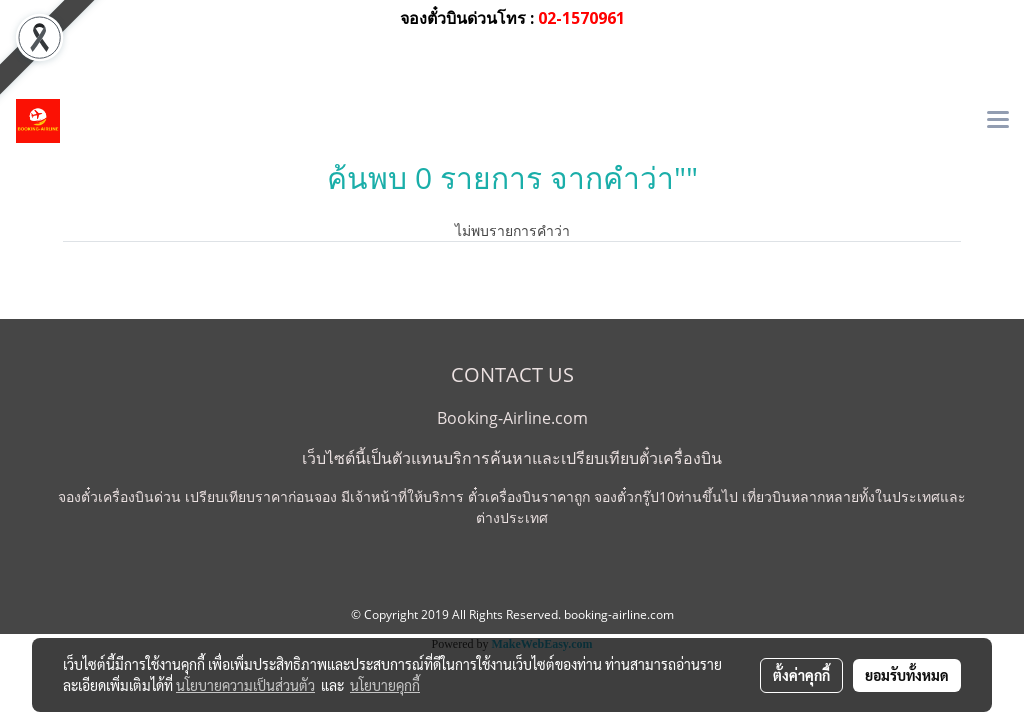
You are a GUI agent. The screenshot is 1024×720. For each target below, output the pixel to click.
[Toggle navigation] (998, 121)
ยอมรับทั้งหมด (907, 675)
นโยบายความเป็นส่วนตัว (245, 685)
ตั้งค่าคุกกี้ (801, 675)
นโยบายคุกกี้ (385, 685)
